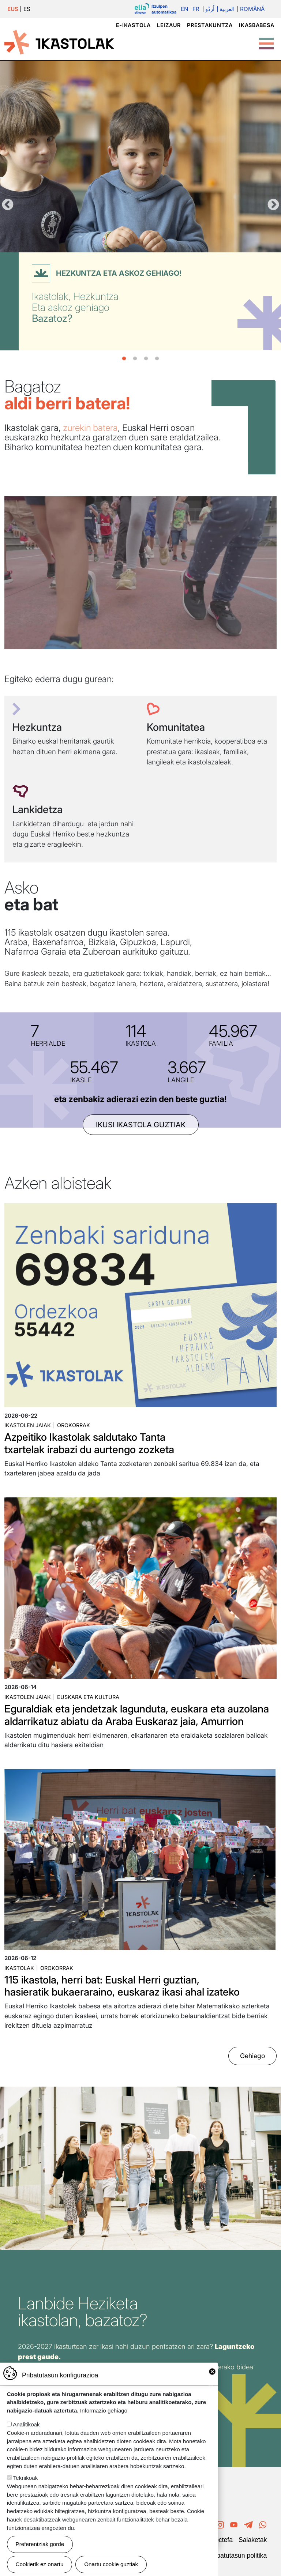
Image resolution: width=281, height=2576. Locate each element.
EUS (12, 8)
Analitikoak (26, 2424)
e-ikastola (133, 25)
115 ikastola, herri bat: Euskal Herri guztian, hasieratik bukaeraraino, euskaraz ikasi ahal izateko (122, 1986)
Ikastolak (19, 1968)
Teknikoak (25, 2478)
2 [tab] (135, 358)
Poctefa (222, 2539)
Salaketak (253, 2539)
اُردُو (209, 9)
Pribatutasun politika (238, 2555)
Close (212, 2371)
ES (26, 8)
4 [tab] (157, 358)
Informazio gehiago (103, 2410)
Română (252, 9)
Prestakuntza (210, 25)
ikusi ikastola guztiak (141, 1124)
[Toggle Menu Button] (266, 40)
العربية (227, 9)
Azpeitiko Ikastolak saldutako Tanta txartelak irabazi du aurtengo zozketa (89, 1443)
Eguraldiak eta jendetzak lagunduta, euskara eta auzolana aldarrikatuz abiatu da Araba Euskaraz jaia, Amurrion (136, 1715)
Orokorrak (73, 1425)
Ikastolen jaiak (27, 1425)
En (184, 9)
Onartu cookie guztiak (111, 2564)
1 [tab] (124, 358)
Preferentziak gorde (40, 2544)
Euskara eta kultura (88, 1697)
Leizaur (169, 25)
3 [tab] (146, 358)
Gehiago (252, 2056)
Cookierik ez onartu (40, 2564)
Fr (195, 9)
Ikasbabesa (256, 25)
